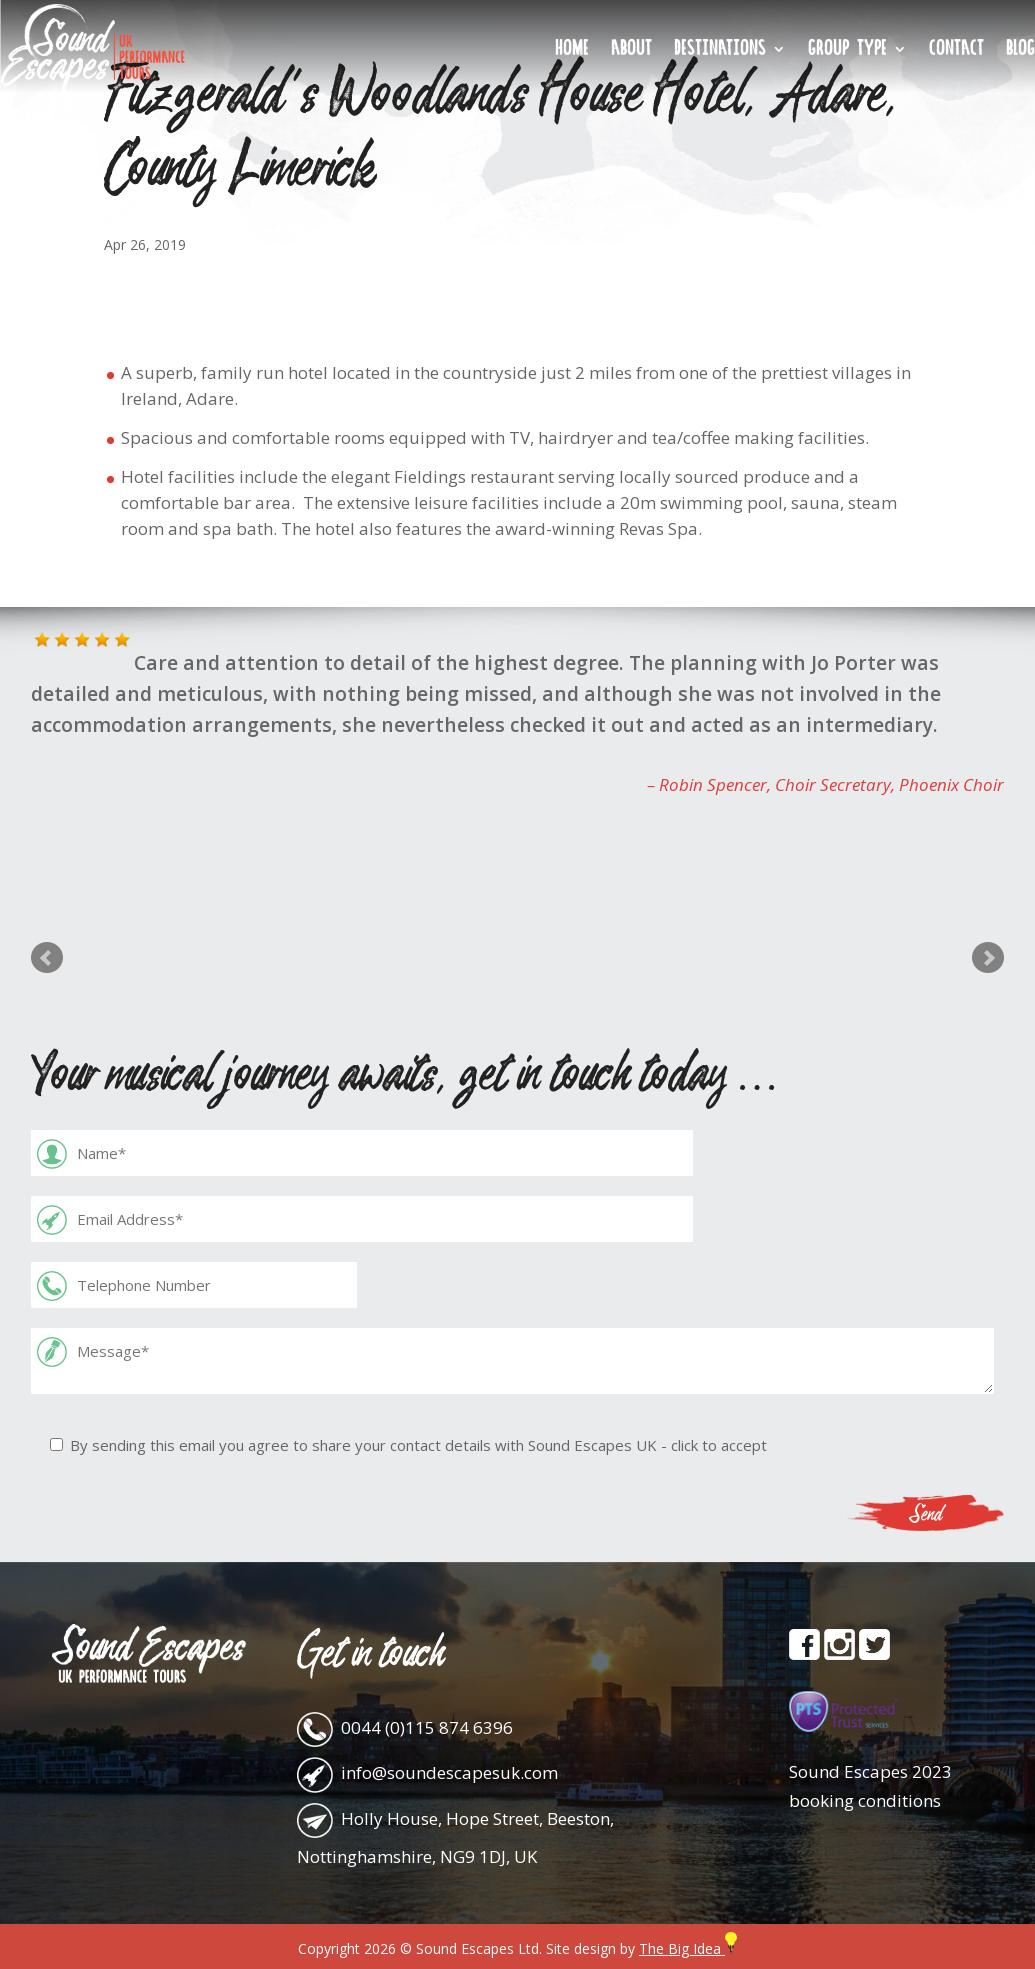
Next (988, 958)
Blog (1020, 51)
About (631, 51)
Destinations (720, 51)
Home (572, 51)
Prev (47, 958)
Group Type (847, 51)
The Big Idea (688, 1948)
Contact (956, 51)
